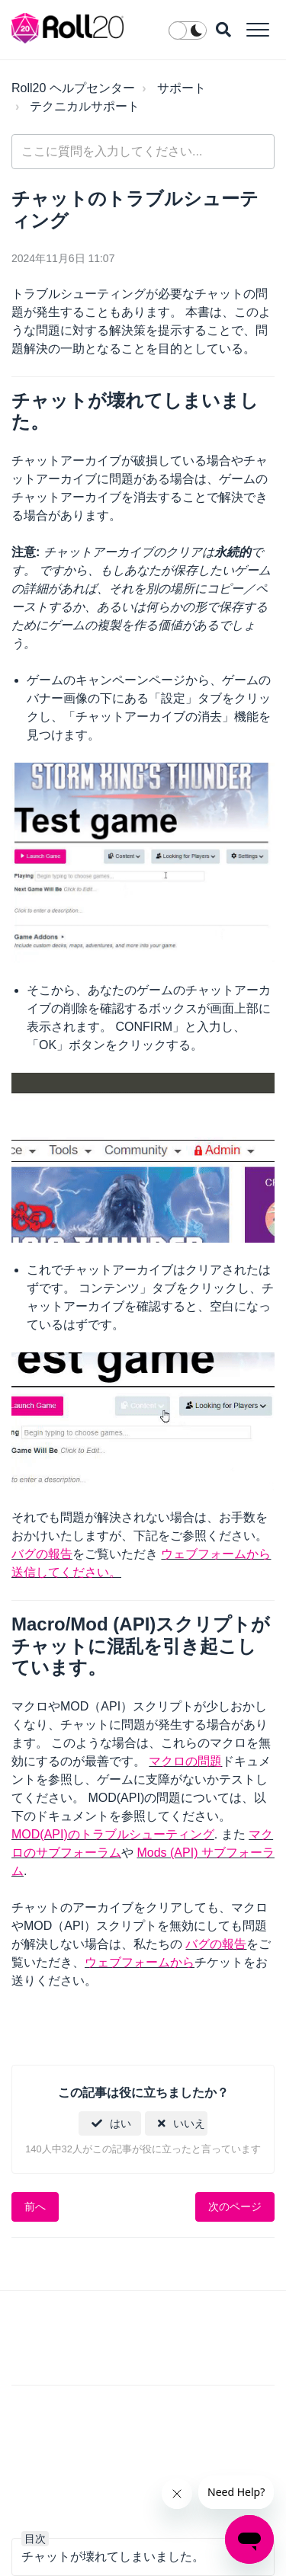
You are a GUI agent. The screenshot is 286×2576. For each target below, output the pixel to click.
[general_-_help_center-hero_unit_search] (143, 151)
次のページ (235, 2206)
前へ (35, 2206)
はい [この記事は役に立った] (120, 2123)
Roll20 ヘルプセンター (73, 88)
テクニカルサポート (85, 106)
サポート (181, 88)
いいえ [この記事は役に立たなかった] (189, 2123)
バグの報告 (41, 1553)
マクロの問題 (185, 1761)
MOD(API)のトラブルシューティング (112, 1834)
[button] (257, 29)
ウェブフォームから (139, 1962)
